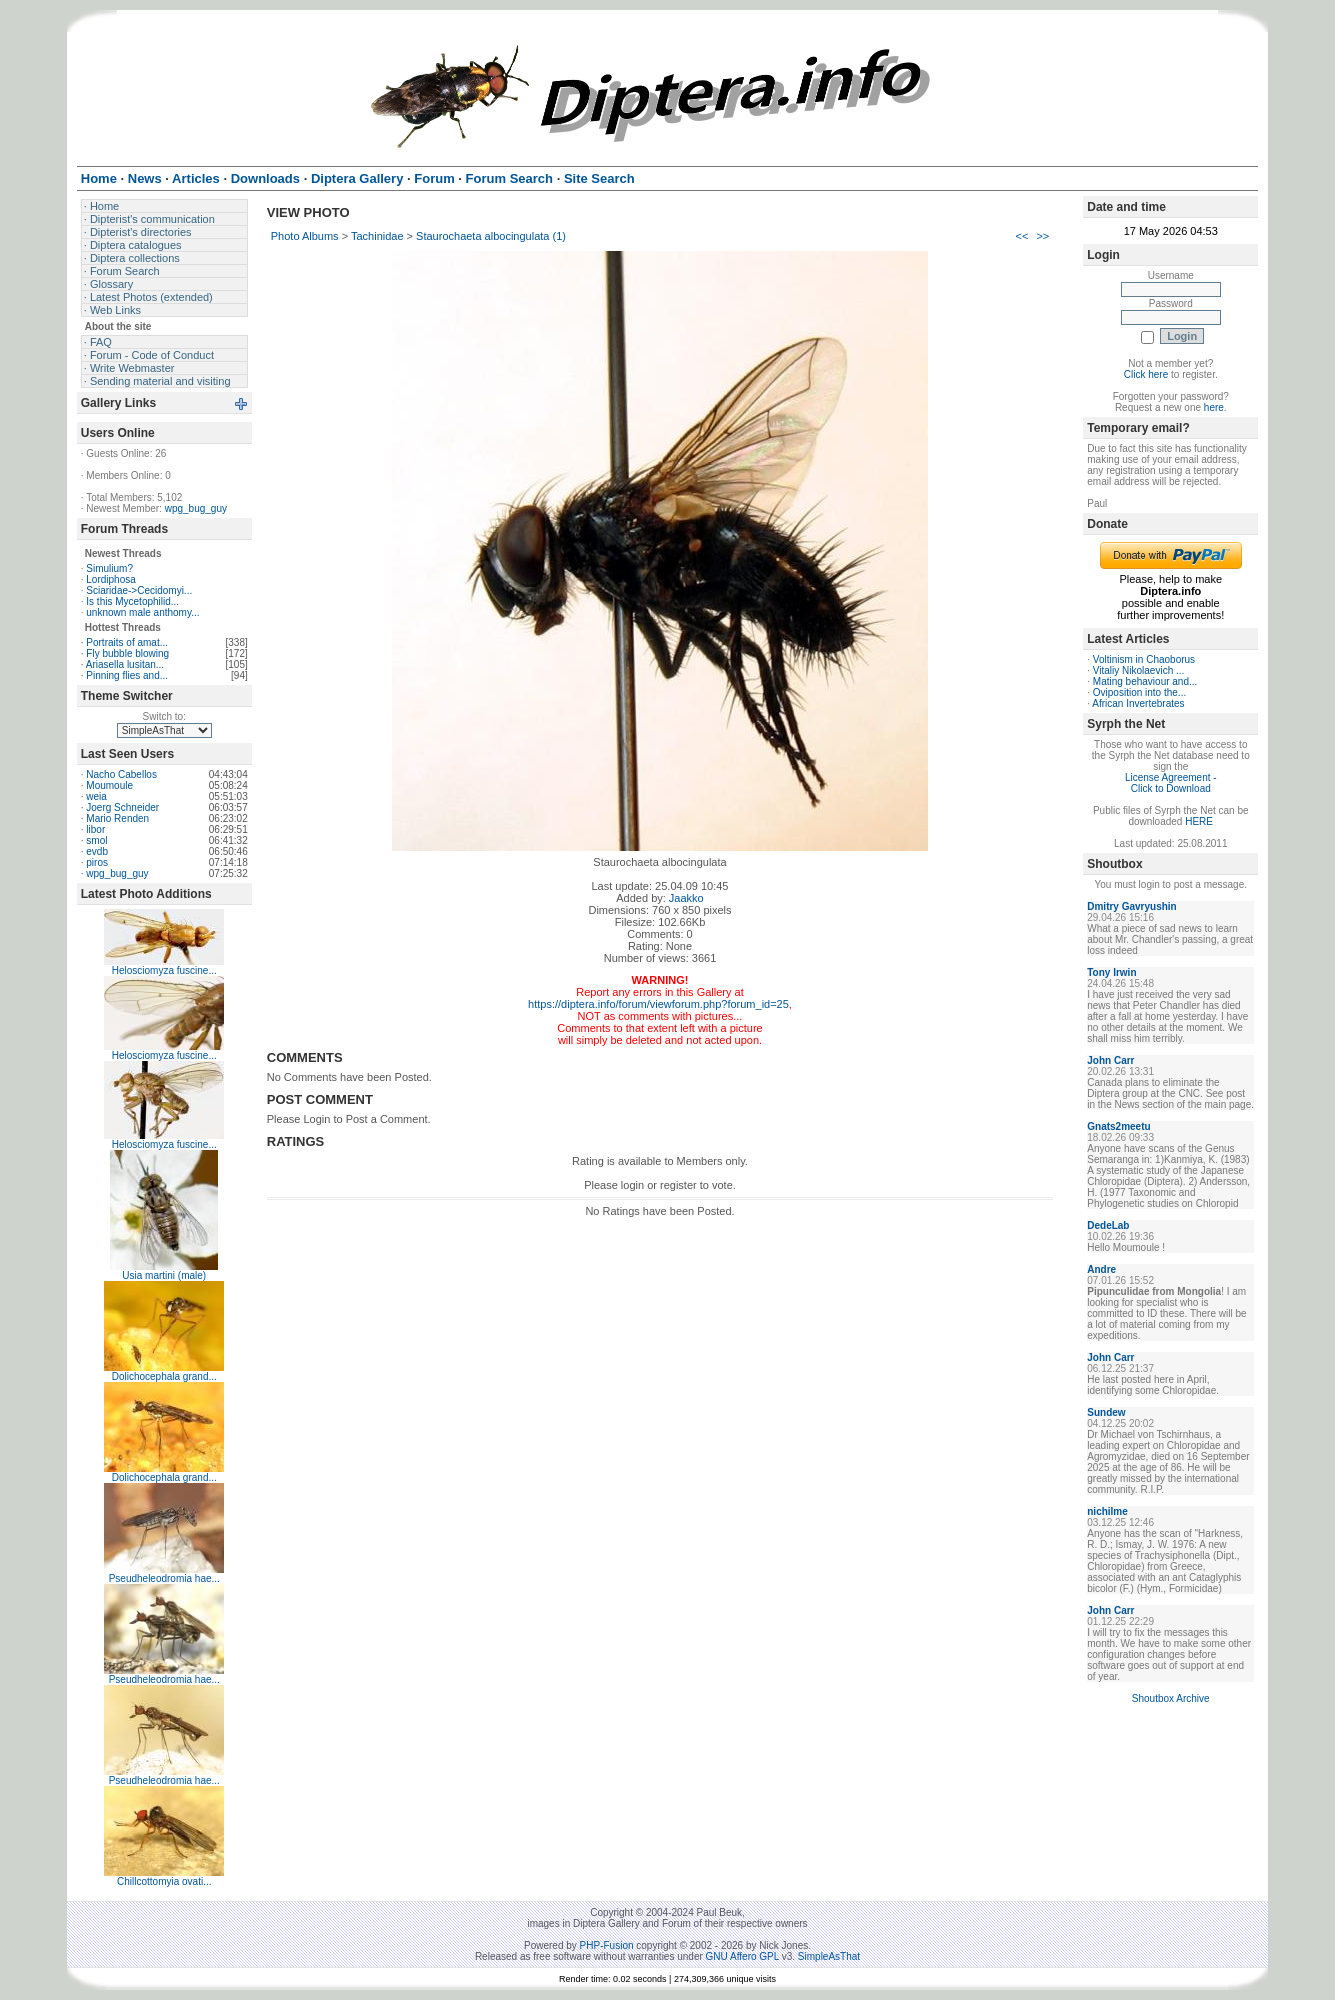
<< (1022, 236)
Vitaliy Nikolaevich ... (1139, 670)
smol (96, 840)
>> (1042, 236)
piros (97, 862)
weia (96, 796)
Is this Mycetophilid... (132, 601)
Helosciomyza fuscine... (164, 970)
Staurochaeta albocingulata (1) (491, 236)
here (1214, 407)
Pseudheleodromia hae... (164, 1578)
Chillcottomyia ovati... (164, 1881)
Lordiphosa (110, 579)
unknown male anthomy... (142, 612)
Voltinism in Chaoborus (1144, 659)
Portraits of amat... (127, 642)
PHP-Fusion (607, 1945)
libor (95, 829)
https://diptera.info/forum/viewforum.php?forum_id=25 (658, 1004)
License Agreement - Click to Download (1171, 783)
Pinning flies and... (127, 675)
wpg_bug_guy (196, 508)
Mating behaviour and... (1145, 681)
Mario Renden (117, 818)
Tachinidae (377, 236)
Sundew (1106, 1412)
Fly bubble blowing (127, 653)
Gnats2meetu (1118, 1126)
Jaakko (686, 898)
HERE (1199, 821)
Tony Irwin (1111, 972)
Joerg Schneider (122, 807)
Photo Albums (305, 236)
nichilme (1107, 1511)
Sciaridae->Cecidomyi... (139, 590)
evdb (97, 851)
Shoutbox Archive (1171, 1698)
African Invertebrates (1138, 703)
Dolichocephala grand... (164, 1376)
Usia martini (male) (164, 1275)
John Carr (1110, 1060)
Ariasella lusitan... (125, 664)
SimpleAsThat (829, 1956)
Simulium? (109, 568)
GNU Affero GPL (742, 1956)
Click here (1146, 374)
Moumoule (109, 785)
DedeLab (1108, 1225)
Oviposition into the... (1139, 692)
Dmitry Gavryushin (1131, 906)
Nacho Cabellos (121, 774)
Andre (1101, 1269)
